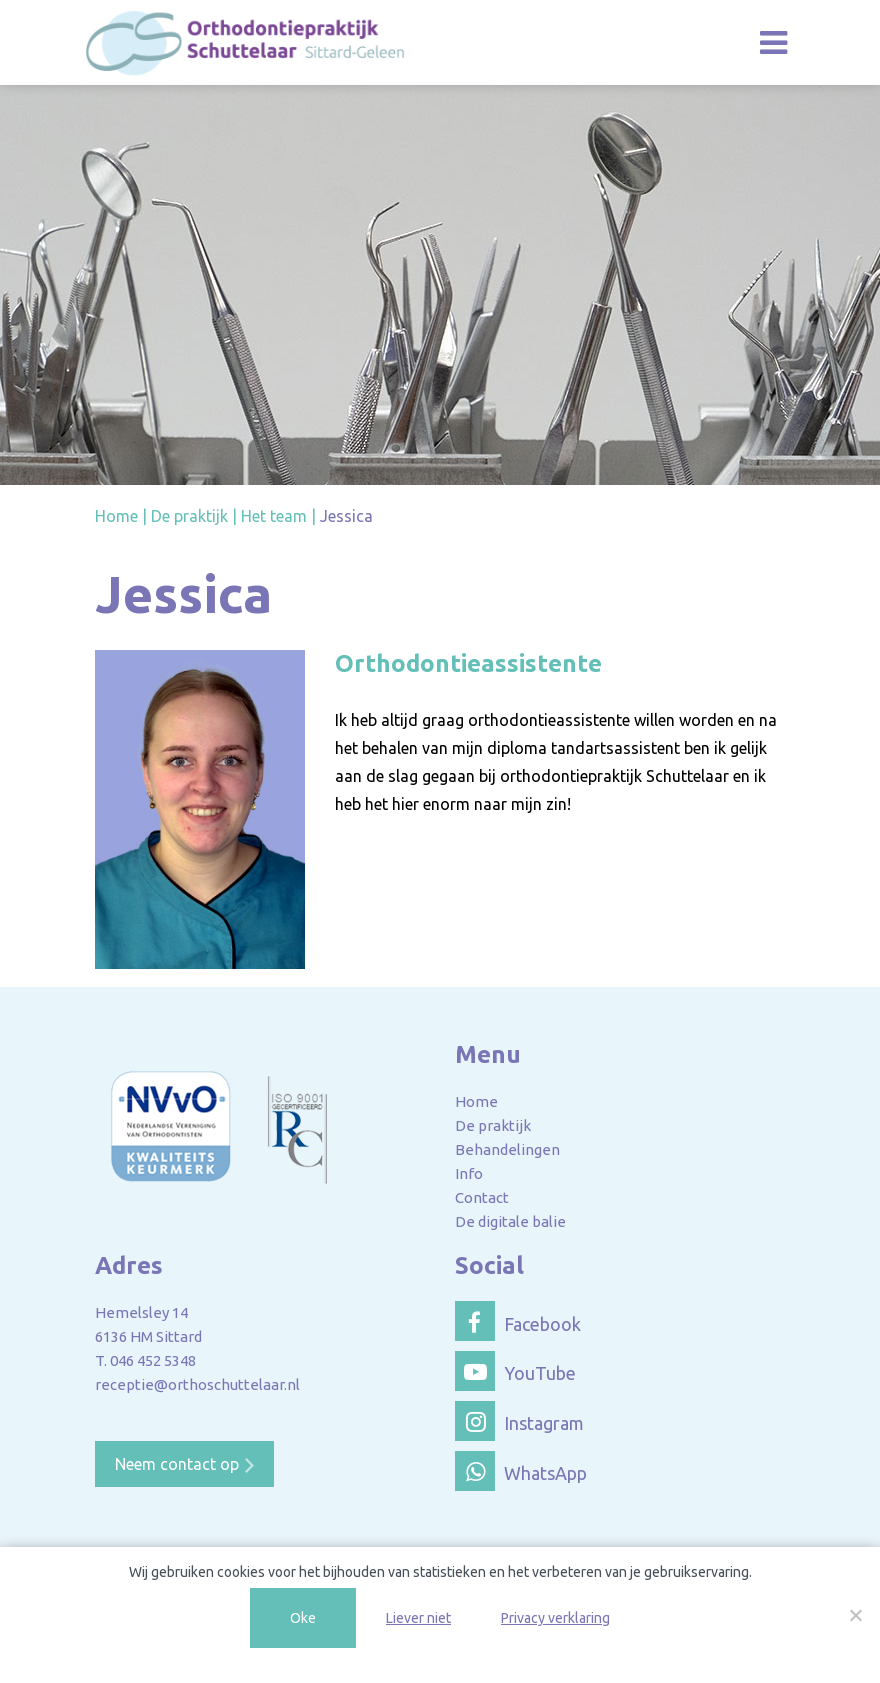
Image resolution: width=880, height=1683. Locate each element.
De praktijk (493, 1125)
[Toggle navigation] (773, 42)
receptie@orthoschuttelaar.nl (197, 1384)
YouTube (515, 1371)
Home (476, 1101)
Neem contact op (177, 1464)
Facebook (518, 1321)
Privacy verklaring (555, 1618)
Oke (303, 1618)
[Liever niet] (855, 1615)
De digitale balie (510, 1221)
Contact (482, 1197)
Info (469, 1173)
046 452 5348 (153, 1360)
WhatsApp (521, 1471)
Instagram (519, 1421)
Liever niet (418, 1618)
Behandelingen (507, 1149)
